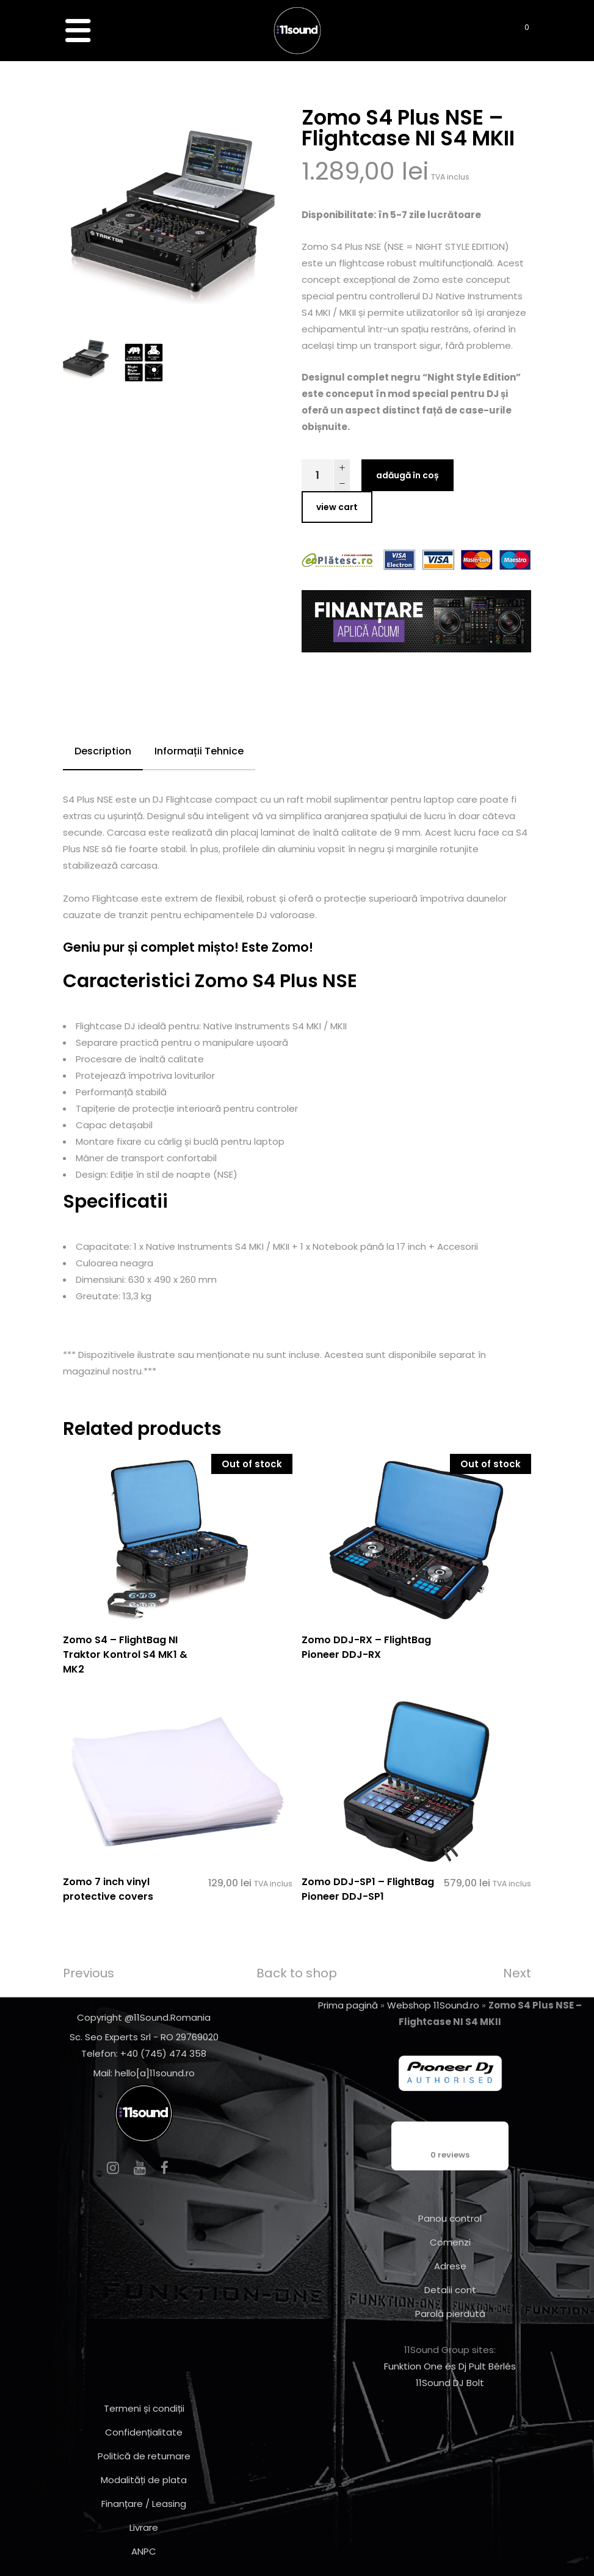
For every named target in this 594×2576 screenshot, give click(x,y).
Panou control (450, 2218)
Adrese (450, 2266)
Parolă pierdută (450, 2313)
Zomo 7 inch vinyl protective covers (108, 1889)
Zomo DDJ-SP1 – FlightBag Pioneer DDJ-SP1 (368, 1889)
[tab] (103, 752)
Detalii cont (450, 2289)
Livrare (143, 2527)
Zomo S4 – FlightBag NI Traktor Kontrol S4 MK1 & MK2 (125, 1654)
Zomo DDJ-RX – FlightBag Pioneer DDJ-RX (366, 1647)
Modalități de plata (144, 2479)
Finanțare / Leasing (143, 2503)
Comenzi (450, 2242)
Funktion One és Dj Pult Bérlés (450, 2366)
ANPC (143, 2551)
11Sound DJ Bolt (450, 2382)
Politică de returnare (144, 2456)
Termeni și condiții (144, 2408)
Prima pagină (348, 2005)
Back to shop (296, 1973)
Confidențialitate (144, 2432)
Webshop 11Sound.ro (433, 2005)
